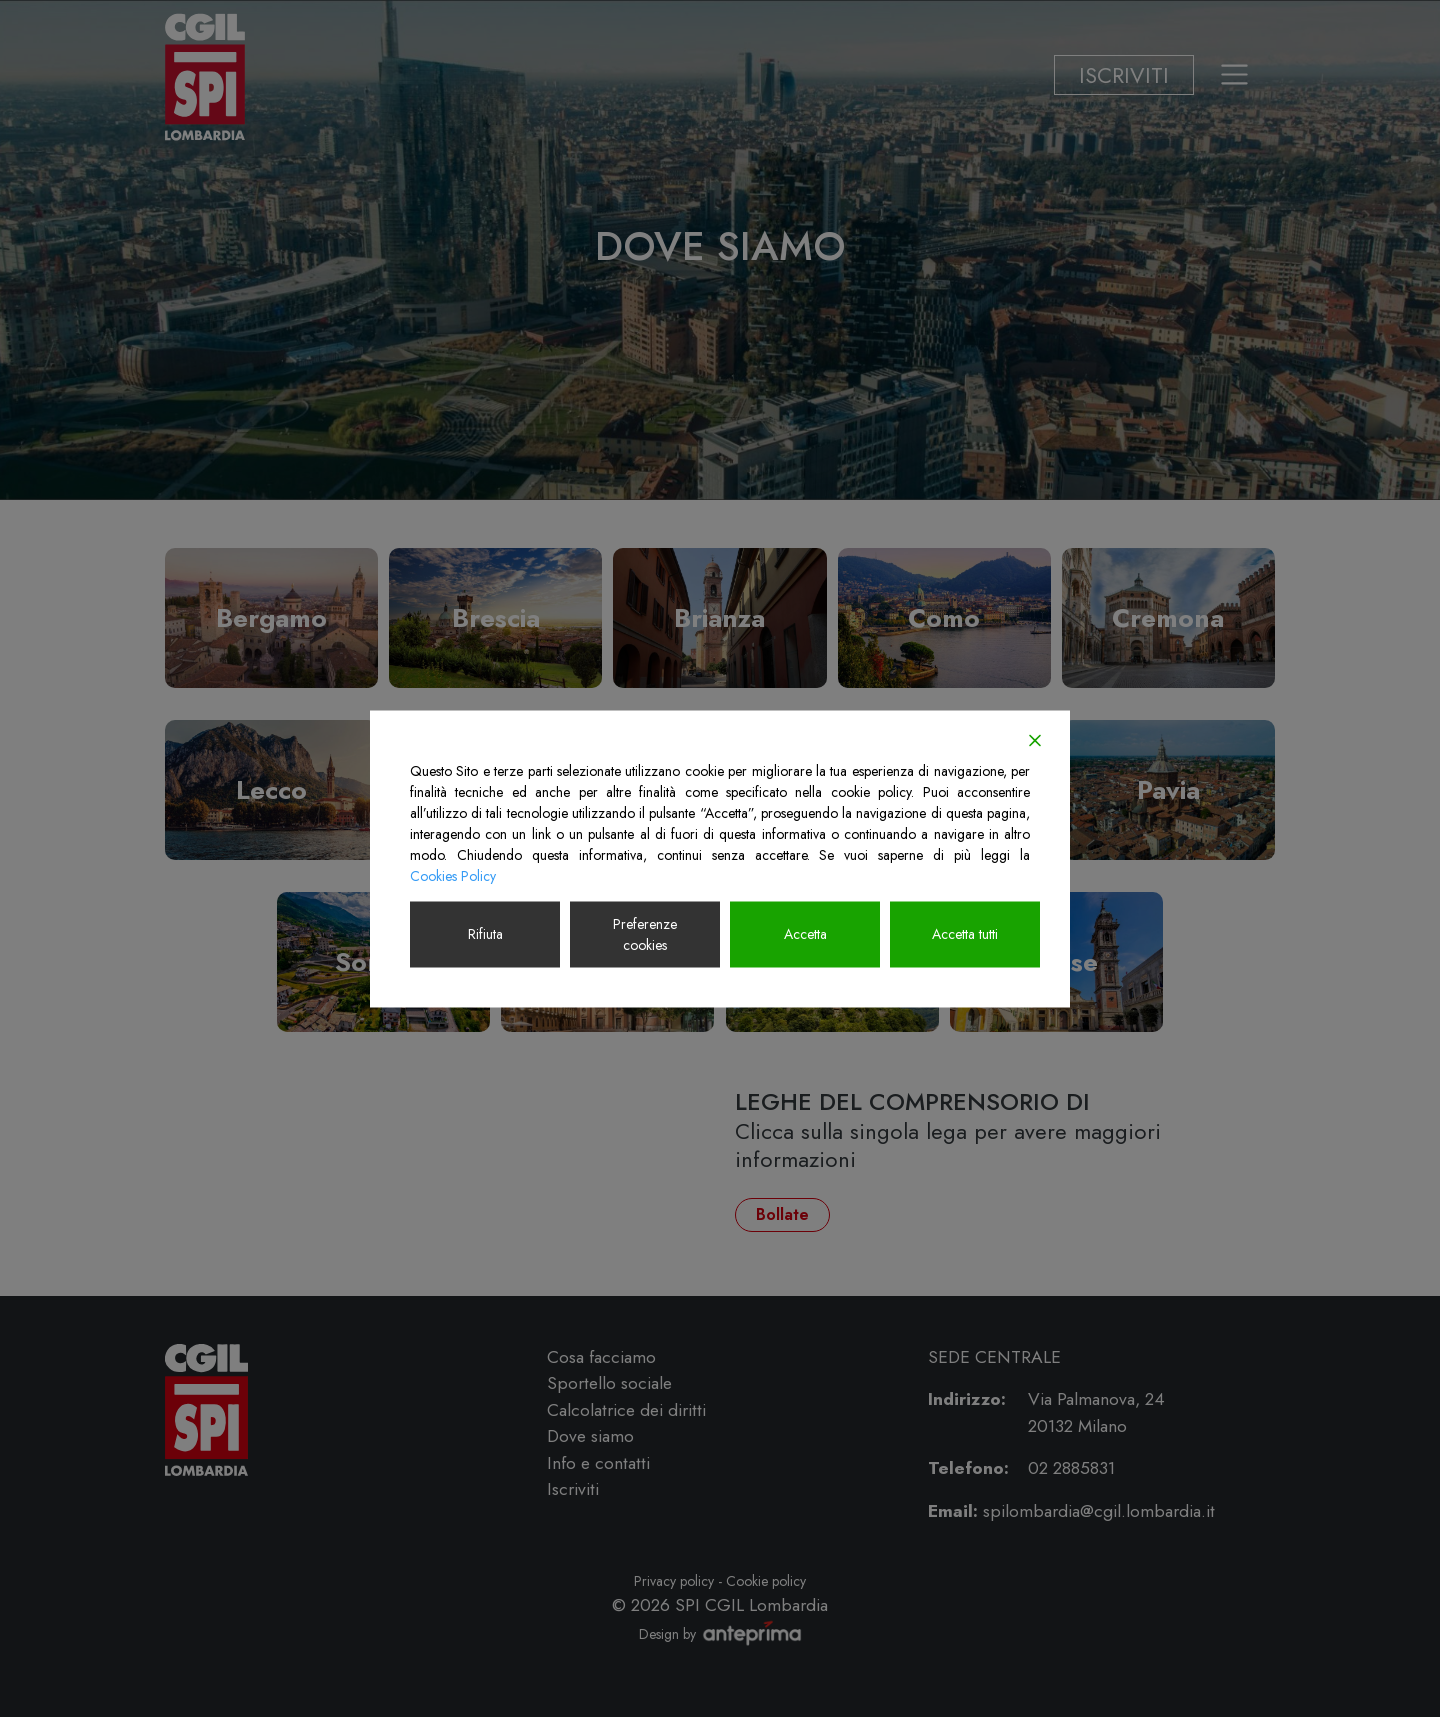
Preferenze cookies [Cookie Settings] (645, 933)
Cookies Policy (453, 875)
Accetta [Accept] (805, 934)
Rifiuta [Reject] (485, 934)
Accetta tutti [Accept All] (965, 934)
